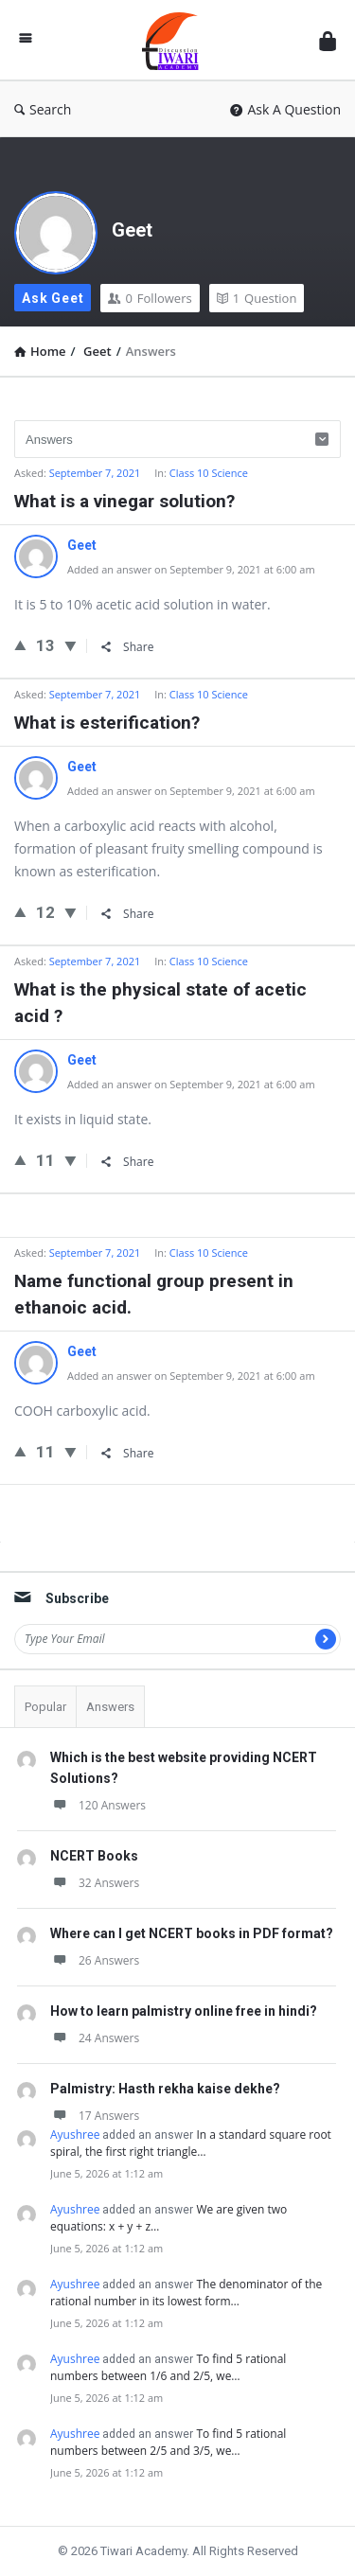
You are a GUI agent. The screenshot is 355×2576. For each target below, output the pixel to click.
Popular (45, 1707)
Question (257, 298)
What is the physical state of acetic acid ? (160, 1003)
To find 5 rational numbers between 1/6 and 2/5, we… (168, 2367)
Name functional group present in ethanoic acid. (153, 1294)
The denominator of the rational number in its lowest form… (186, 2292)
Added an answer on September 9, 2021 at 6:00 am (191, 569)
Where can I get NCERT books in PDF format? (191, 1933)
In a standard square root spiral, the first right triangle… (190, 2143)
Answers (110, 1707)
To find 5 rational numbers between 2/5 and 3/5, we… (168, 2442)
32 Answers (94, 1883)
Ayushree (74, 2134)
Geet (132, 230)
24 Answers (94, 2038)
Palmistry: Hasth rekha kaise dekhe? (165, 2088)
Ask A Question (285, 109)
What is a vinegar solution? (124, 501)
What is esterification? (107, 722)
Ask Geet (52, 298)
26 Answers (94, 1960)
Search (42, 109)
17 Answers (94, 2116)
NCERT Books (94, 1855)
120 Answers (98, 1805)
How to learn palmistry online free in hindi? (183, 2011)
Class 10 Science (208, 473)
